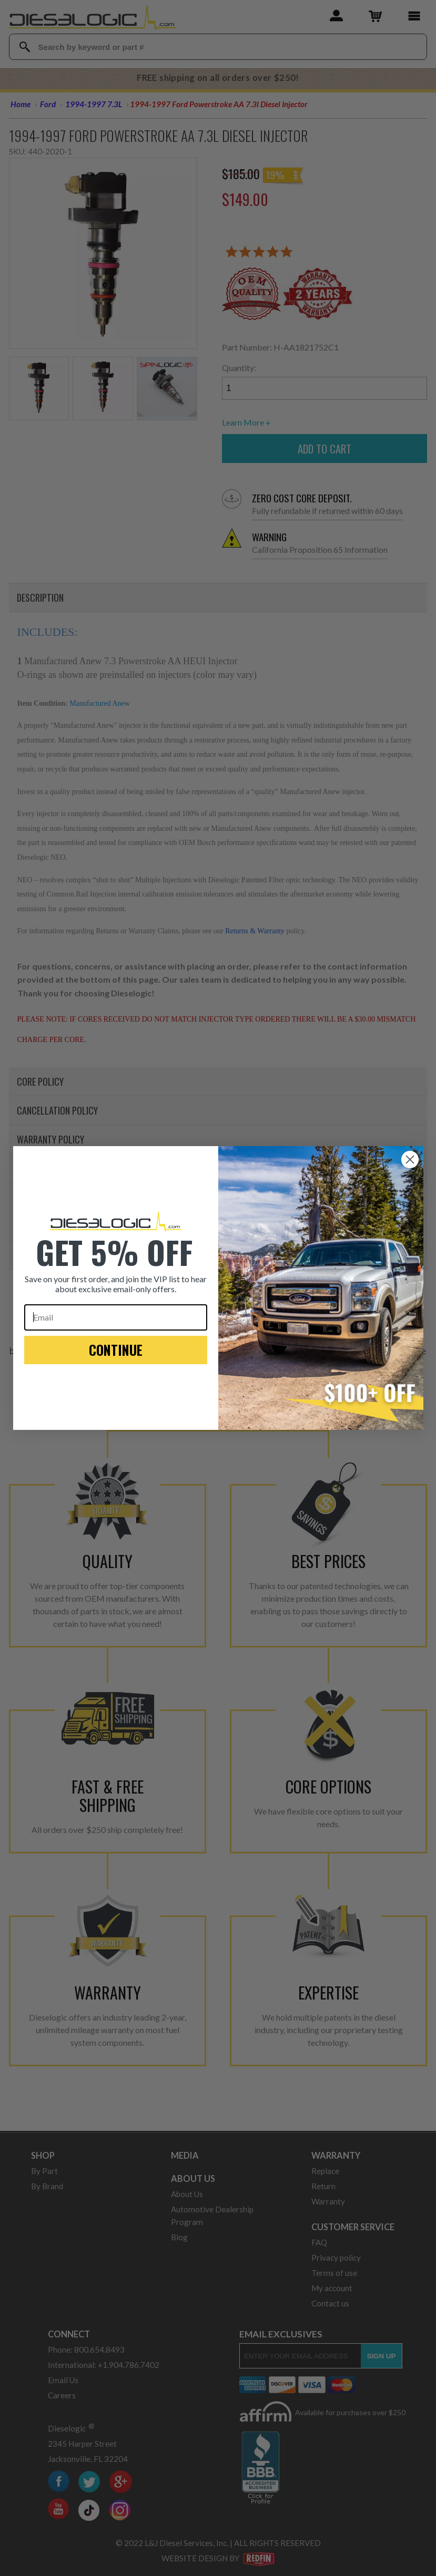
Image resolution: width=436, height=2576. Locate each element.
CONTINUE (116, 1349)
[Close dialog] (410, 1159)
